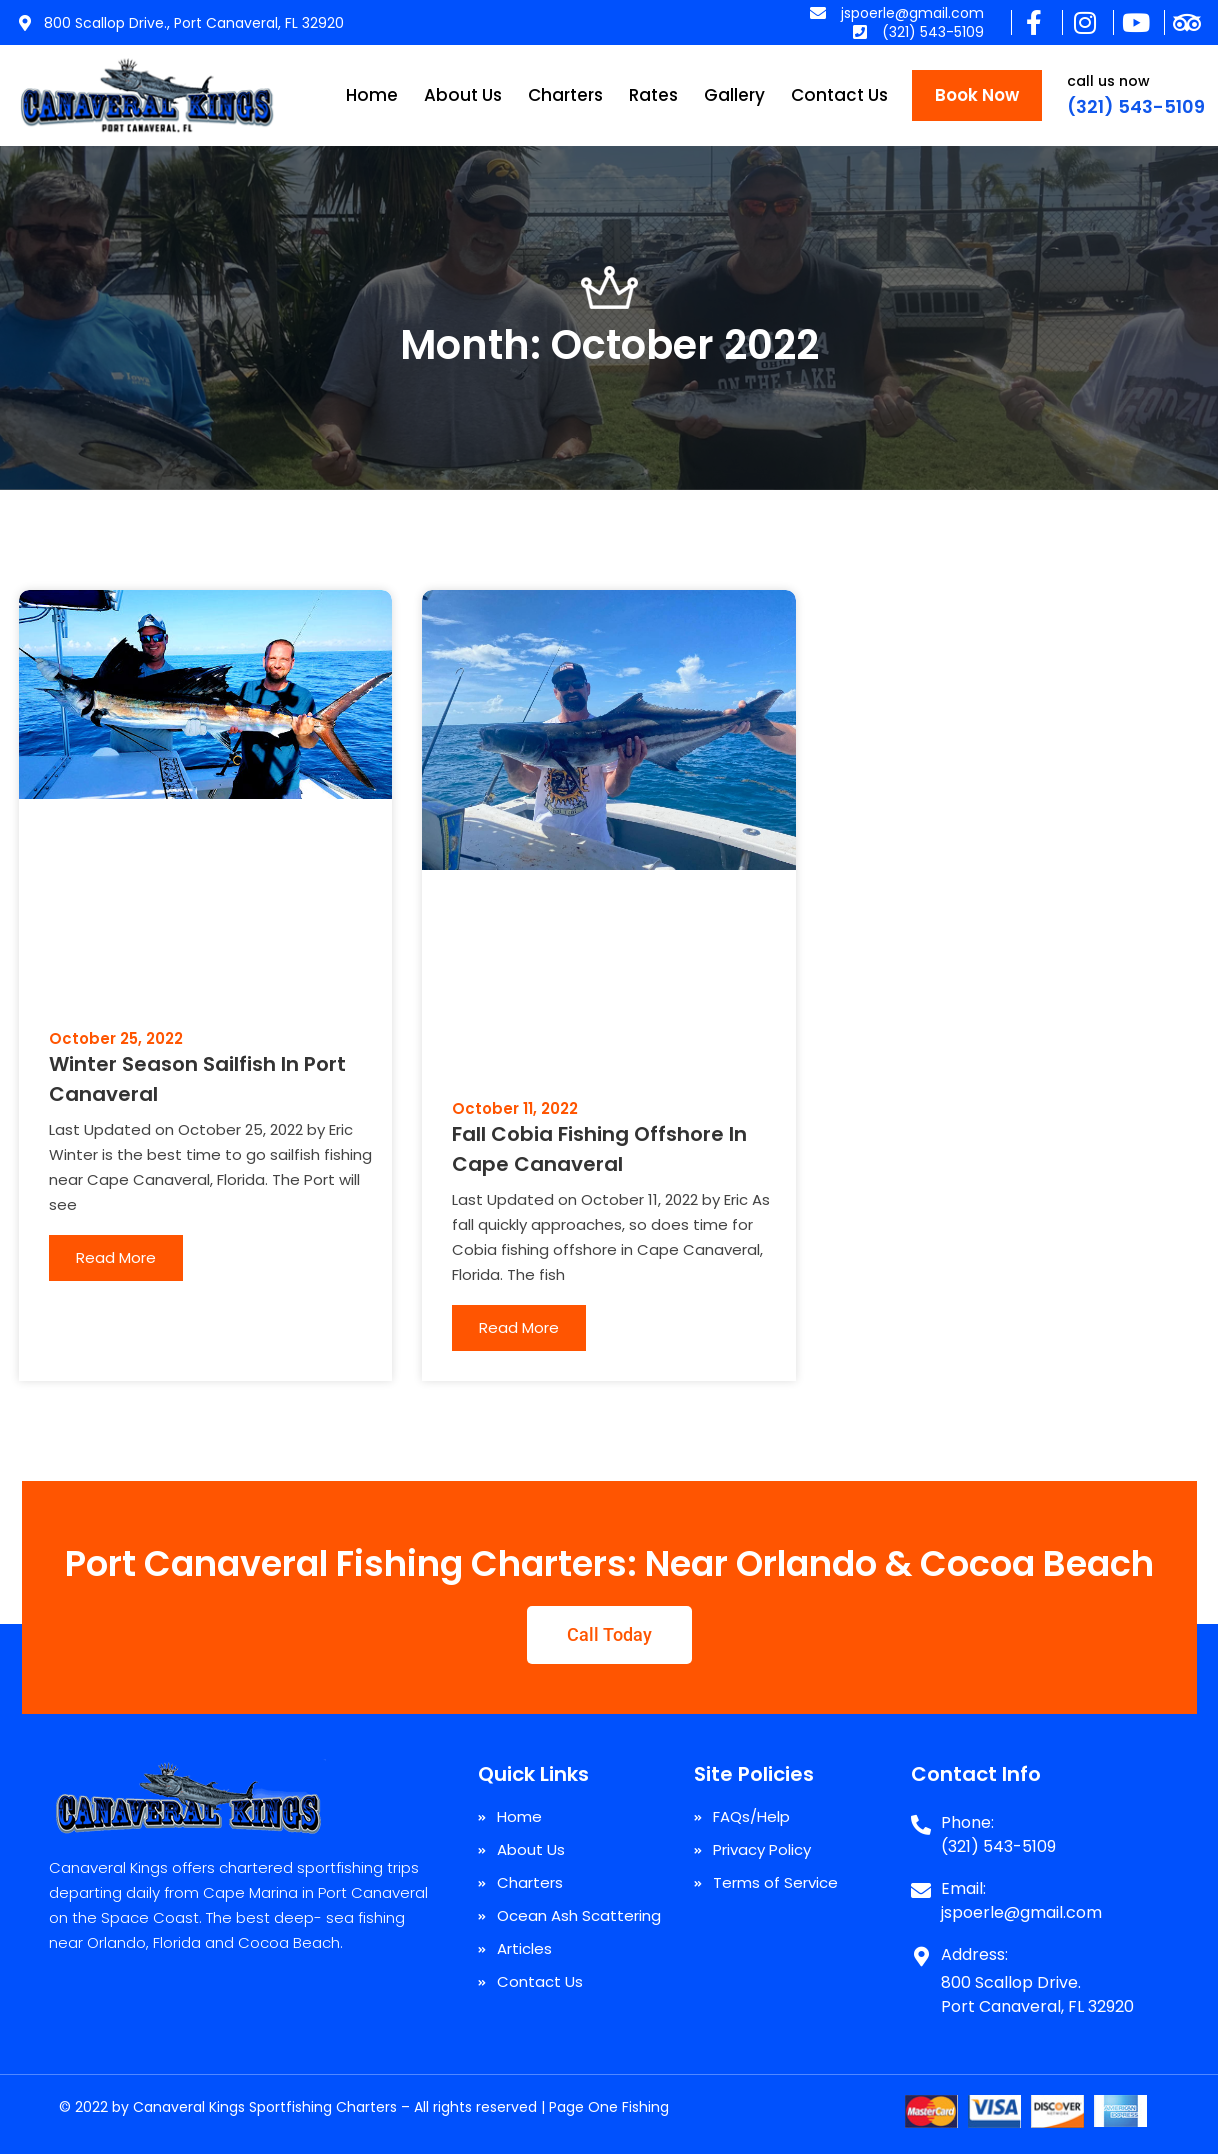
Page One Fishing (609, 2107)
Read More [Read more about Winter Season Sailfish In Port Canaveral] (116, 1257)
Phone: (967, 1822)
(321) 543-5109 (1136, 106)
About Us (463, 95)
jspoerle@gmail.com (1021, 1912)
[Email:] (921, 1883)
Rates (653, 95)
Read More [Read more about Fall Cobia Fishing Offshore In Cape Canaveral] (519, 1327)
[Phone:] (921, 1817)
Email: (963, 1888)
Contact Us (839, 95)
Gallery (734, 95)
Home (372, 95)
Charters (565, 95)
